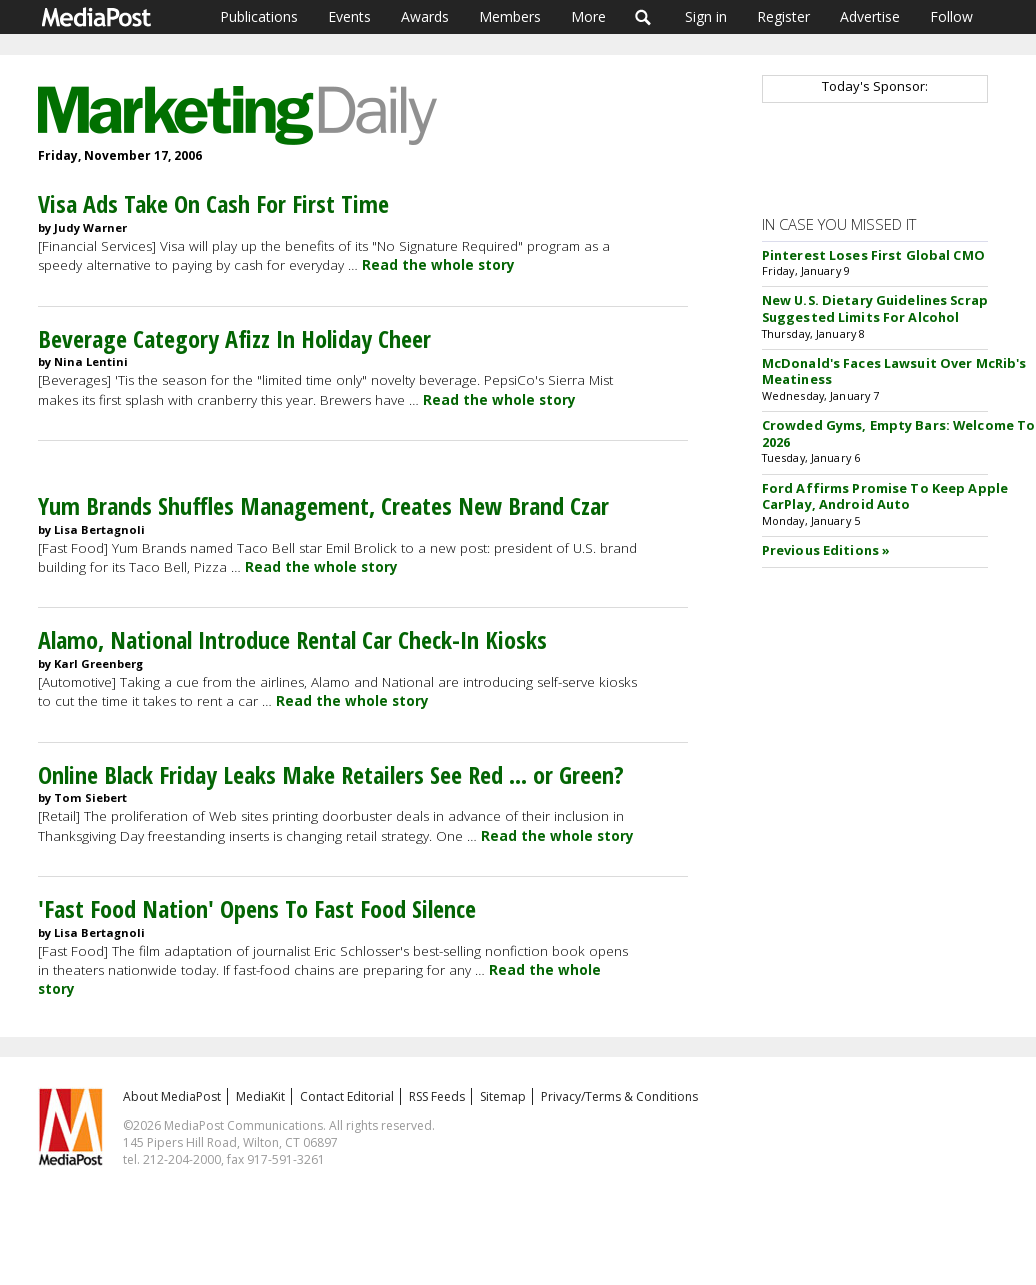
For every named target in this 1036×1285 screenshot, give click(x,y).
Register (783, 16)
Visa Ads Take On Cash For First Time (213, 203)
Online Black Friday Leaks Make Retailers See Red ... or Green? (331, 774)
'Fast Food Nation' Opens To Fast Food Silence (257, 908)
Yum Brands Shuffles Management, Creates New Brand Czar (323, 505)
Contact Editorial (347, 1096)
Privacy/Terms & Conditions (619, 1096)
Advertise (870, 16)
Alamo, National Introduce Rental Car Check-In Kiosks (292, 639)
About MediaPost (172, 1096)
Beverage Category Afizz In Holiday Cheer (234, 338)
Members (510, 16)
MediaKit (260, 1096)
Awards (425, 16)
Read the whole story (438, 265)
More (588, 16)
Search (643, 17)
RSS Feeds (437, 1096)
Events (349, 16)
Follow (951, 16)
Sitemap (503, 1096)
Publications (259, 16)
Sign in (706, 16)
